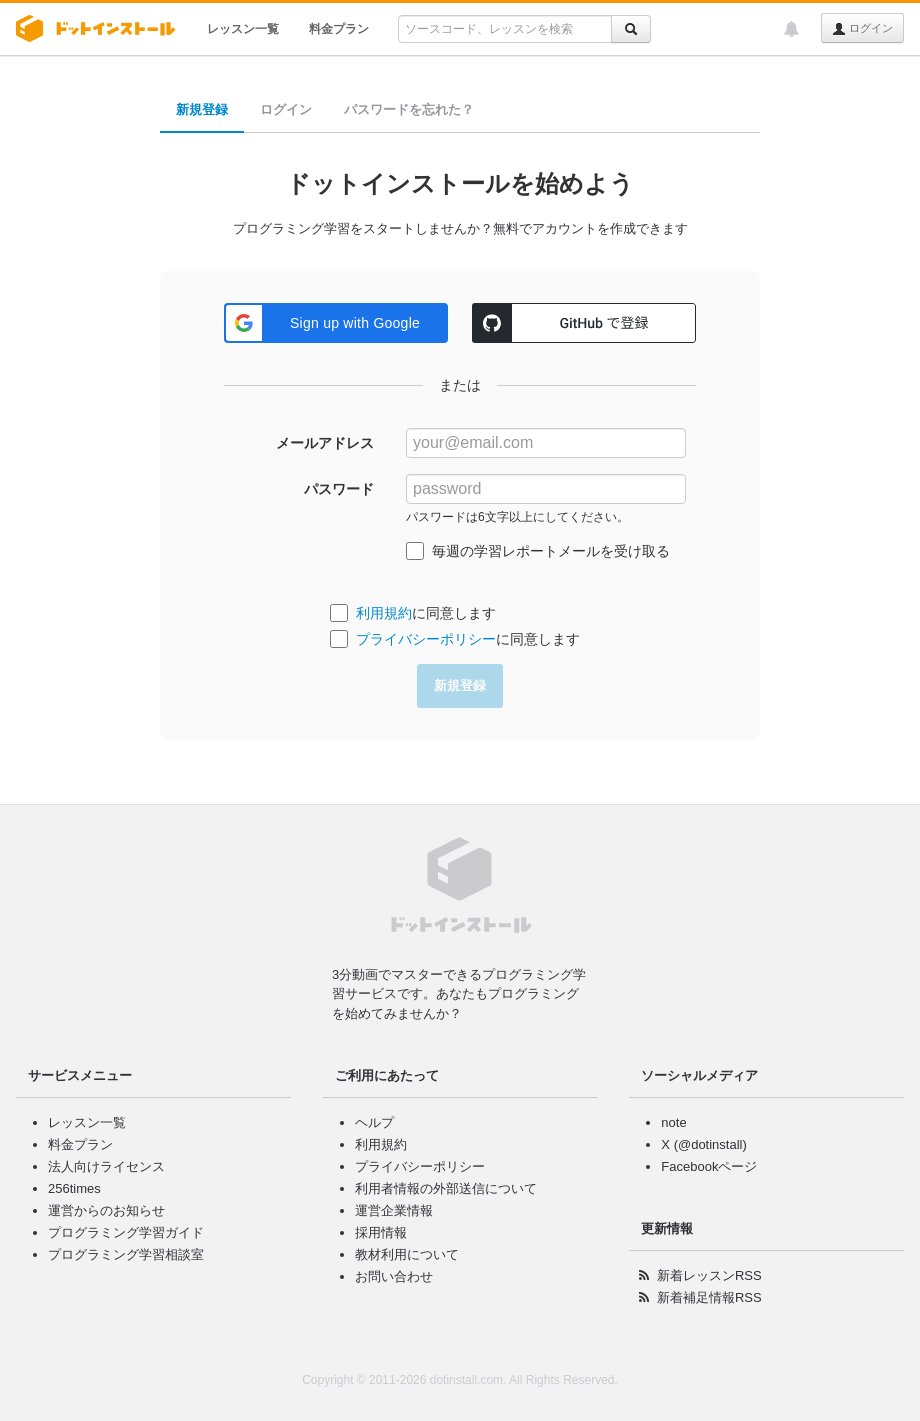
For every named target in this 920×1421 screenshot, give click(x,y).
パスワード (339, 489)
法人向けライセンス (106, 1166)
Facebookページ (709, 1166)
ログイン (862, 29)
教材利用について (407, 1254)
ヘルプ (374, 1122)
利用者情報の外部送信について (446, 1188)
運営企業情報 (394, 1210)
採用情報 (381, 1232)
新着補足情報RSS (709, 1297)
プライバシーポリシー (426, 639)
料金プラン (339, 29)
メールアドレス (325, 443)
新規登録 (202, 109)
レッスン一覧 (243, 29)
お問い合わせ (394, 1276)
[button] (336, 323)
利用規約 (384, 613)
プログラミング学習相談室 (126, 1254)
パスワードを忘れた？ (409, 109)
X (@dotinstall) (703, 1144)
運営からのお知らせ (106, 1210)
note (673, 1122)
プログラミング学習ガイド (126, 1232)
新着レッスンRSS (709, 1275)
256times (74, 1188)
